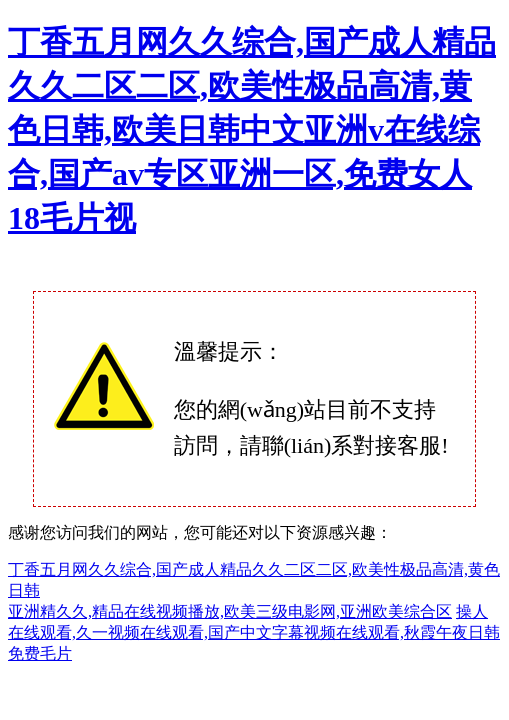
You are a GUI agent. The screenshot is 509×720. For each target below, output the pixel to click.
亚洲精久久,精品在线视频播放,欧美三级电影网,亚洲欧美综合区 (230, 611)
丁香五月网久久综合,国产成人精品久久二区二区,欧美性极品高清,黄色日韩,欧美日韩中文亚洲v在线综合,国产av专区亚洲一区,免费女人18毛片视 (252, 130)
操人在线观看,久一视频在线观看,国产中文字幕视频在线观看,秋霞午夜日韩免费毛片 (254, 632)
